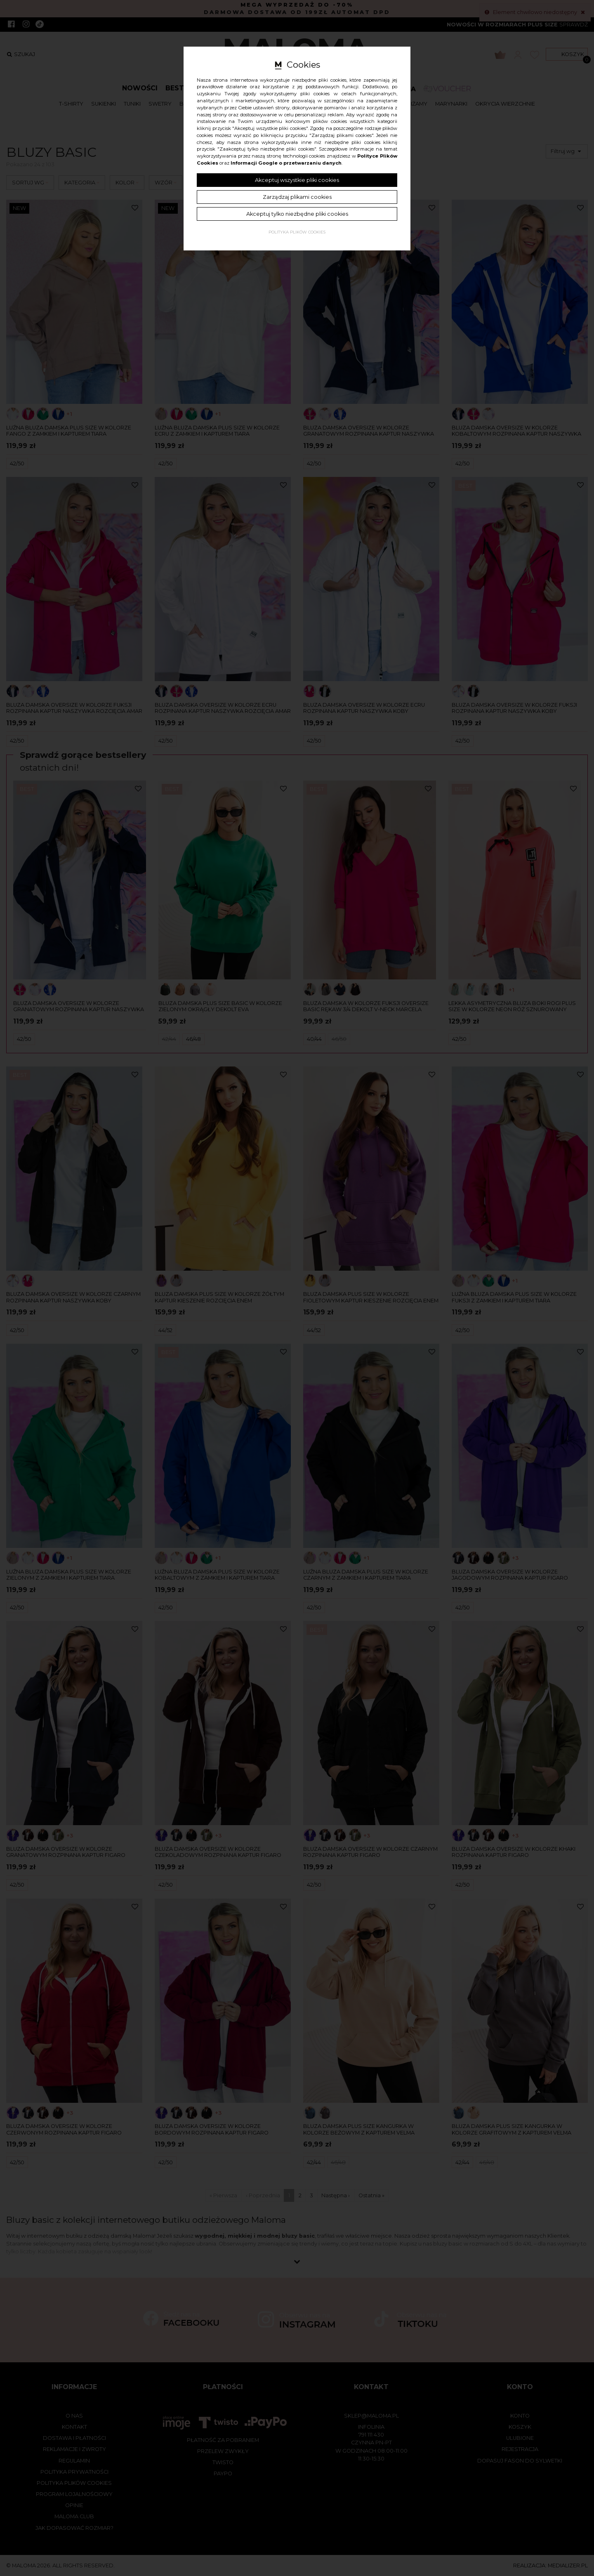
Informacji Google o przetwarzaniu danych (286, 163)
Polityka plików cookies (297, 232)
